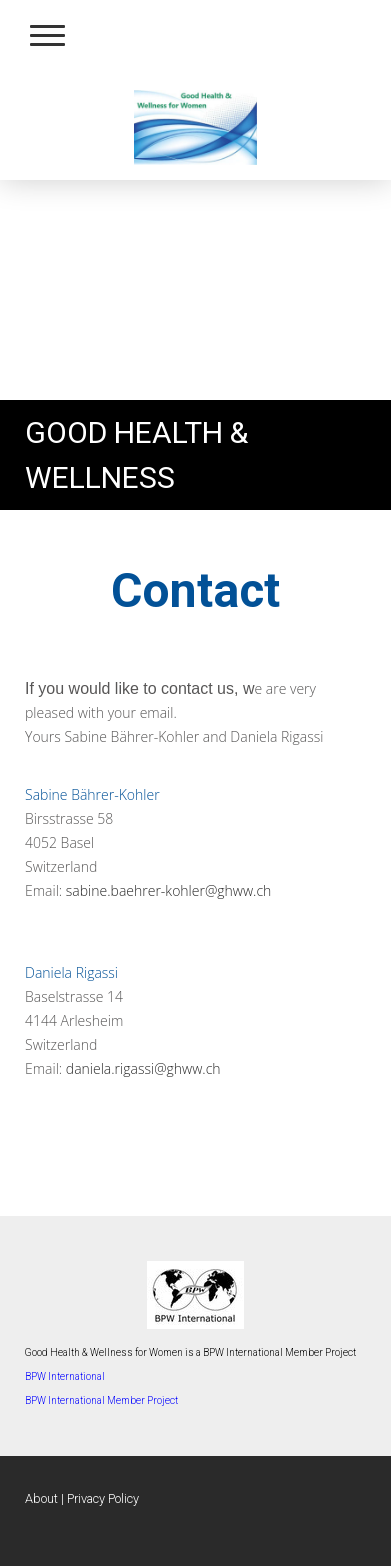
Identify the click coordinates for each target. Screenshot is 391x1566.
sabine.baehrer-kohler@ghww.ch (169, 890)
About (41, 1498)
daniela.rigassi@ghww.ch (143, 1068)
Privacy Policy (103, 1498)
